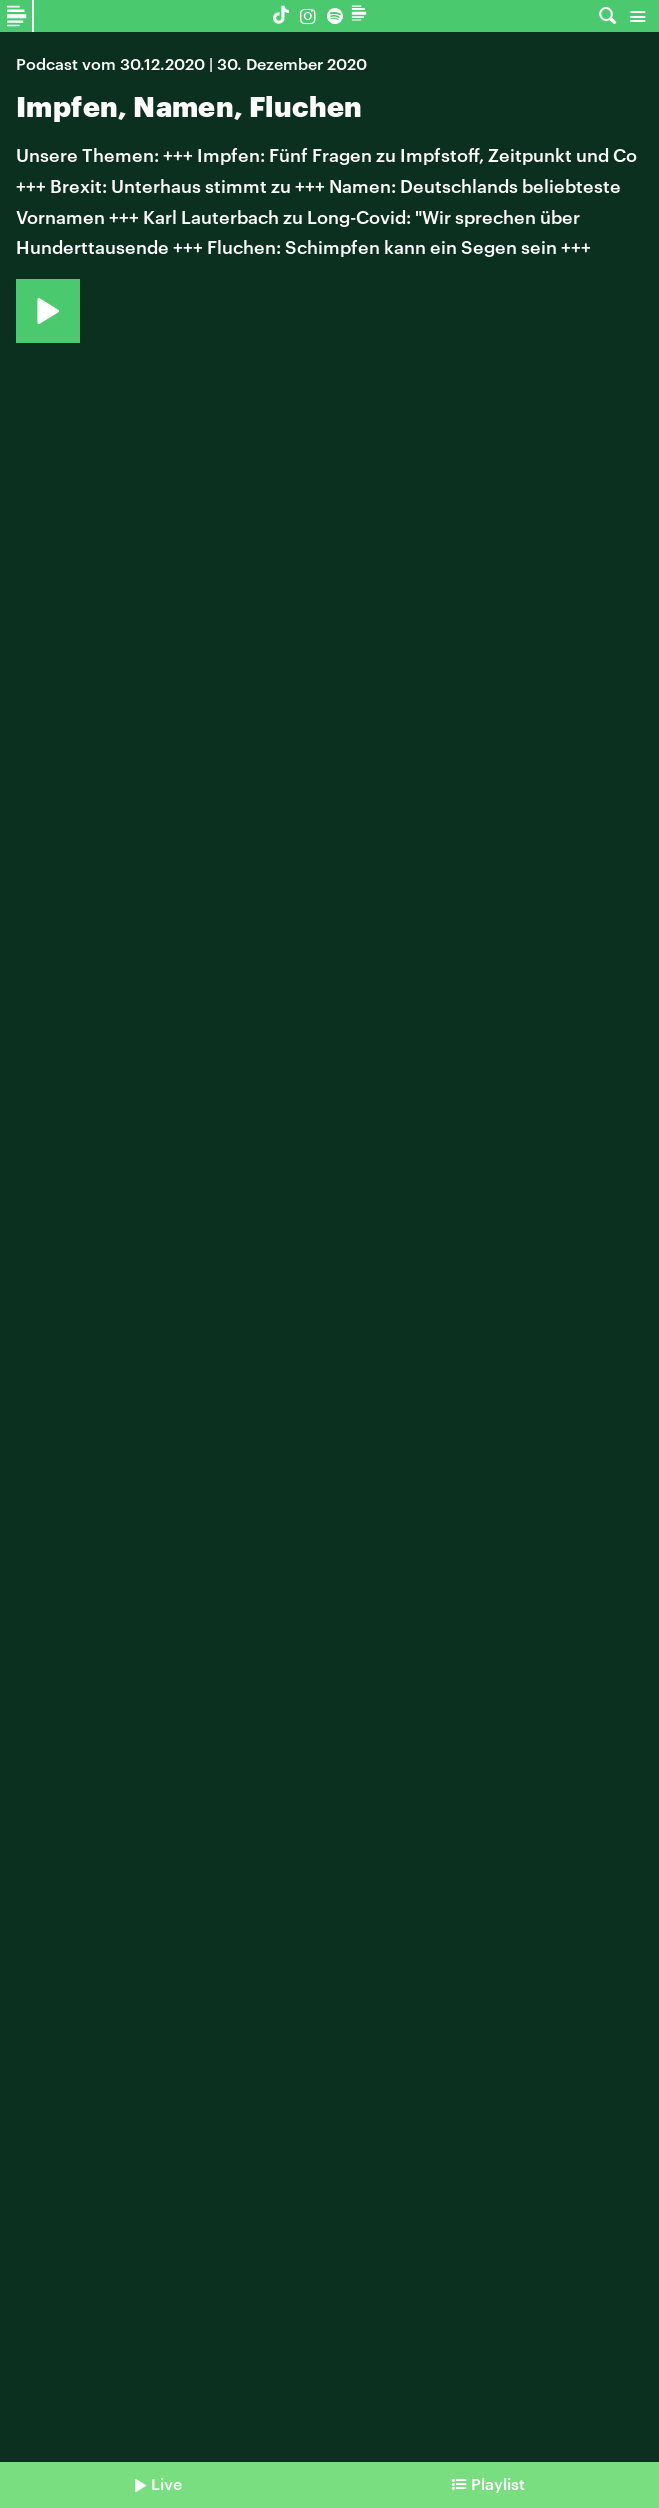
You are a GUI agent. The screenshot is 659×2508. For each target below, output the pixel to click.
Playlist (498, 2483)
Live (166, 2483)
